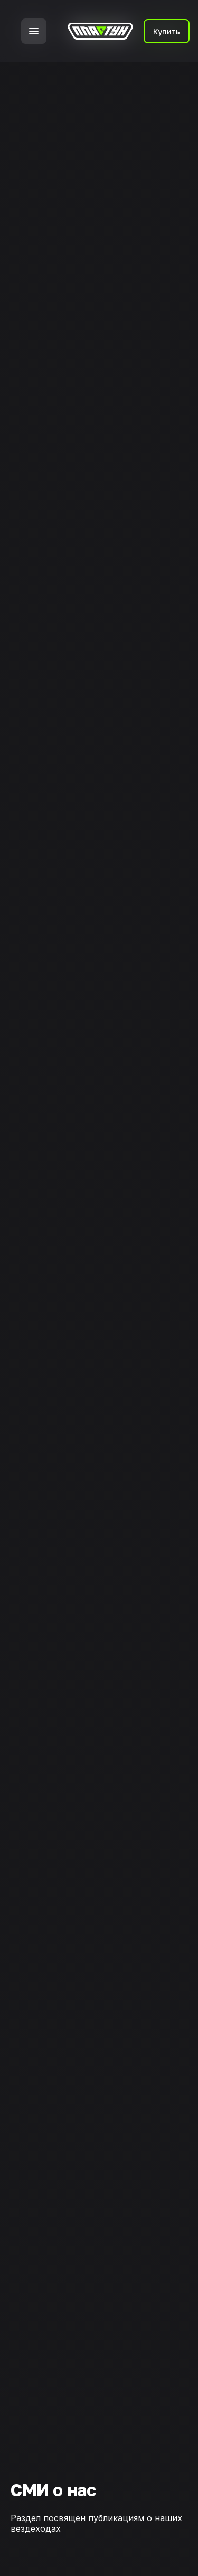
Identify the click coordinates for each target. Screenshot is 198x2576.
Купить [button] (166, 31)
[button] (33, 31)
